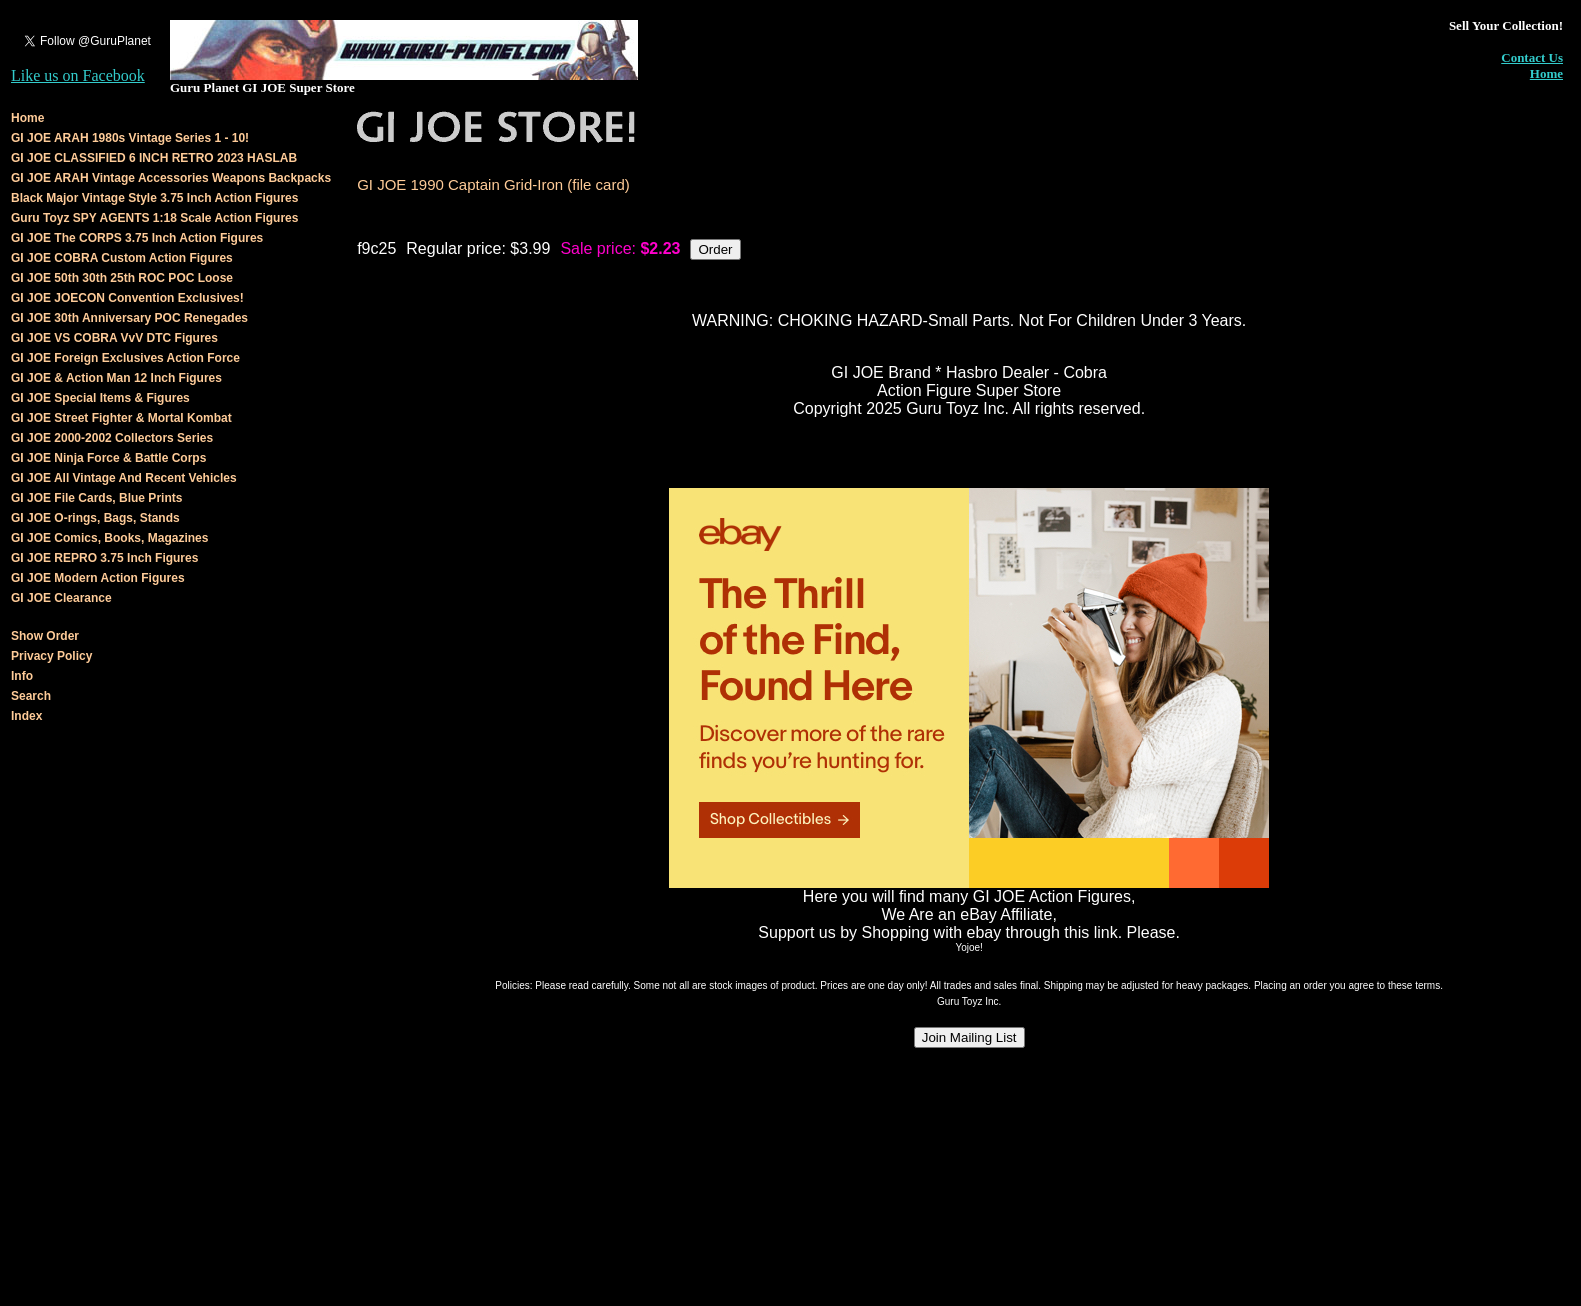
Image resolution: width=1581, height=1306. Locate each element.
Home (1546, 73)
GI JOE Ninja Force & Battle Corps (108, 458)
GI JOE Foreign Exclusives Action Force (125, 358)
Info (22, 676)
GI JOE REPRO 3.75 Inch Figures (104, 558)
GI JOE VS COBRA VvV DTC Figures (114, 338)
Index (26, 716)
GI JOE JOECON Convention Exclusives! (127, 298)
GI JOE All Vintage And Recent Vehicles (124, 478)
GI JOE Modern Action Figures (98, 578)
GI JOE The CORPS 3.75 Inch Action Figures (137, 238)
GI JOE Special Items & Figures (100, 398)
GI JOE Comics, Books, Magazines (109, 538)
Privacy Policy (51, 656)
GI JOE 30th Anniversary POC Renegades (129, 318)
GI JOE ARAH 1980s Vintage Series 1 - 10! (130, 138)
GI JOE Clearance (61, 598)
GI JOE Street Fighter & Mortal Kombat (121, 418)
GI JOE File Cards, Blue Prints (96, 498)
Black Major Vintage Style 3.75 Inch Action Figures (154, 198)
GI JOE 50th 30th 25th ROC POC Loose (122, 278)
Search (31, 696)
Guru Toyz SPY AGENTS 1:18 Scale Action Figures (154, 218)
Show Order (45, 636)
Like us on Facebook (78, 75)
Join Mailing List (969, 1037)
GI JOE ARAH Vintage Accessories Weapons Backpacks (171, 178)
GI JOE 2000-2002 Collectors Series (112, 438)
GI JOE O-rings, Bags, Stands (95, 518)
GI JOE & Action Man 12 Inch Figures (116, 378)
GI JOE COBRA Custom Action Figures (122, 258)
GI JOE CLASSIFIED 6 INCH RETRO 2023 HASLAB (154, 158)
